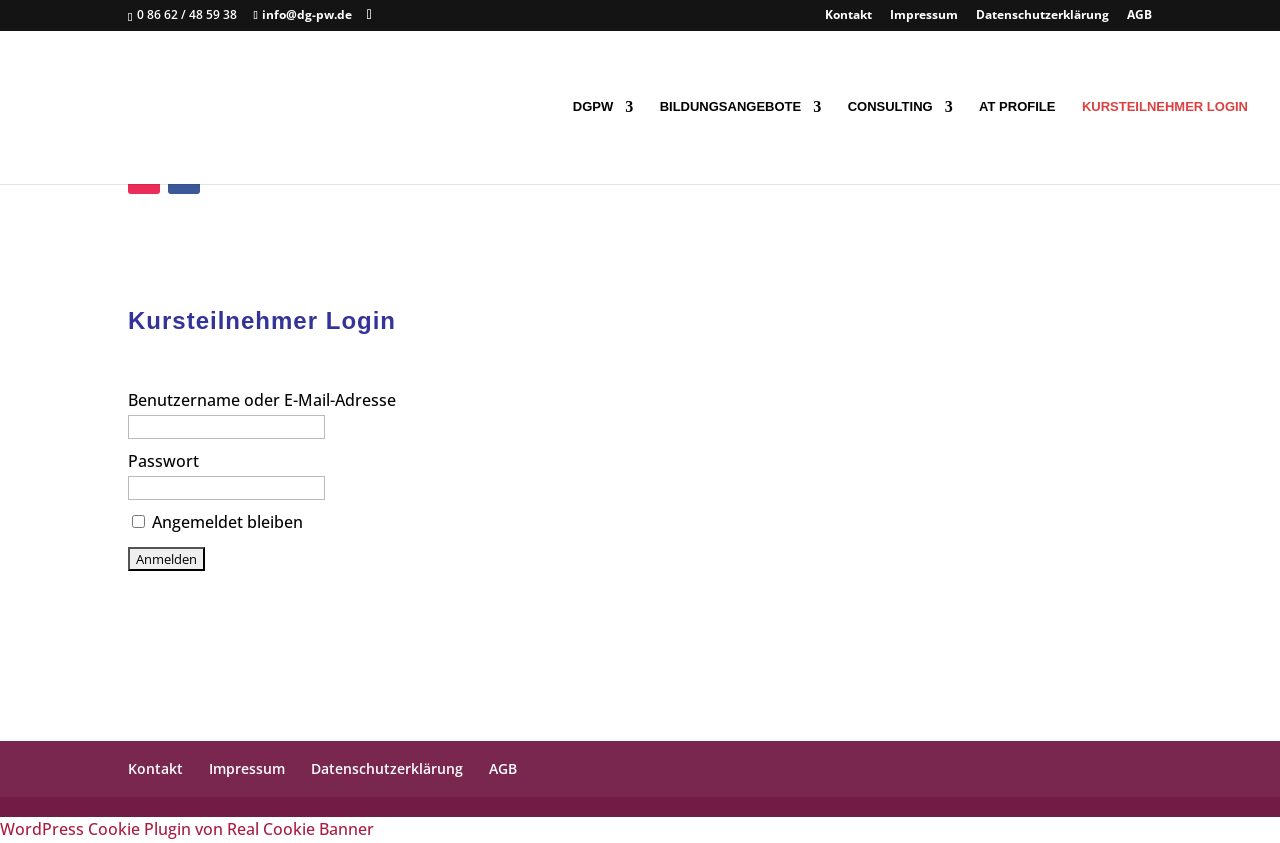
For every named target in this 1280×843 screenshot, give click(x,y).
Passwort (163, 461)
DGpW (593, 107)
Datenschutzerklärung (1042, 16)
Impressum (924, 16)
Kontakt (848, 16)
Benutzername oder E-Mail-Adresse (262, 400)
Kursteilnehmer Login (1165, 107)
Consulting (890, 107)
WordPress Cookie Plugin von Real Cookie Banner (187, 829)
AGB (1139, 16)
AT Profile (1017, 107)
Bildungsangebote (731, 107)
